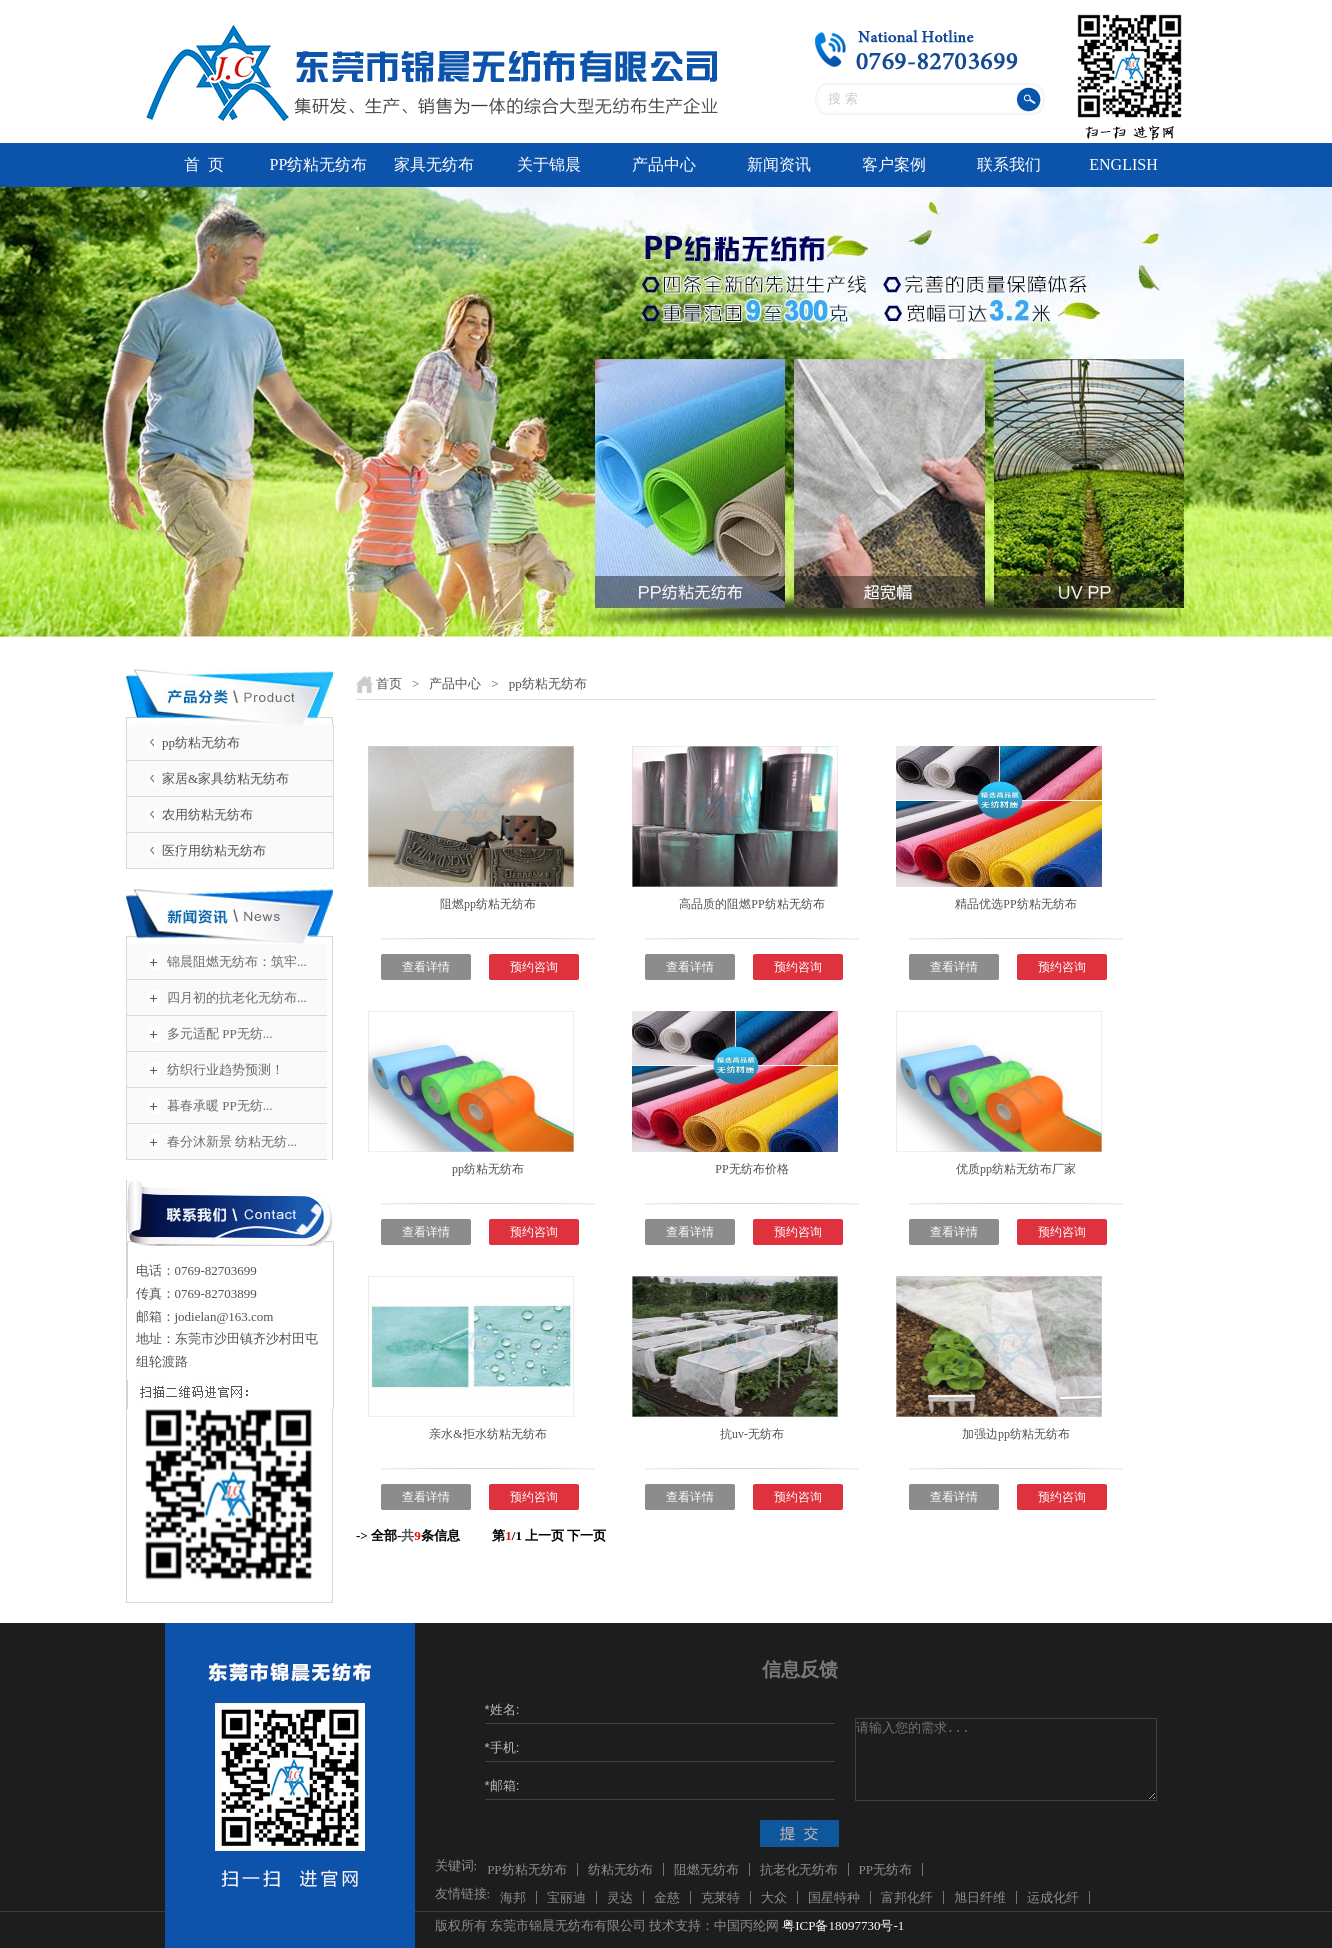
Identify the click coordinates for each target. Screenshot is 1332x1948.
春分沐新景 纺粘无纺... (232, 1141)
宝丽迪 (566, 1897)
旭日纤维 (980, 1897)
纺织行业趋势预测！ (225, 1069)
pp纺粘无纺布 (201, 742)
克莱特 (720, 1897)
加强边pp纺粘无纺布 (1016, 1434)
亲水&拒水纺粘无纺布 (487, 1434)
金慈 (667, 1897)
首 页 (204, 164)
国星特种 (834, 1897)
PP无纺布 (885, 1869)
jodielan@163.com (224, 1316)
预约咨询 (534, 967)
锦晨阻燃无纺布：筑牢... (237, 961)
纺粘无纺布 (620, 1869)
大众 (774, 1897)
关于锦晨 (549, 164)
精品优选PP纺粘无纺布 (1015, 904)
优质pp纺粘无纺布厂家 (1016, 1169)
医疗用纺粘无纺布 (214, 850)
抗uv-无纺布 (752, 1434)
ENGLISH (1123, 164)
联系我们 (1009, 164)
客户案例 (894, 164)
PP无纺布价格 (751, 1169)
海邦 (513, 1897)
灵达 (620, 1897)
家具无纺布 (434, 164)
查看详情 (426, 967)
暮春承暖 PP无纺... (219, 1105)
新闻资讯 (779, 164)
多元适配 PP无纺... (219, 1033)
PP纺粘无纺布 (319, 164)
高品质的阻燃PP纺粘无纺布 (751, 904)
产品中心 (664, 164)
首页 (389, 683)
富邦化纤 (907, 1897)
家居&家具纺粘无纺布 (225, 778)
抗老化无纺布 (799, 1869)
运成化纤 (1053, 1897)
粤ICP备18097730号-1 (843, 1925)
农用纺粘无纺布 (207, 814)
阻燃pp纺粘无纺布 (488, 904)
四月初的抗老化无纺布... (237, 997)
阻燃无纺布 (706, 1869)
